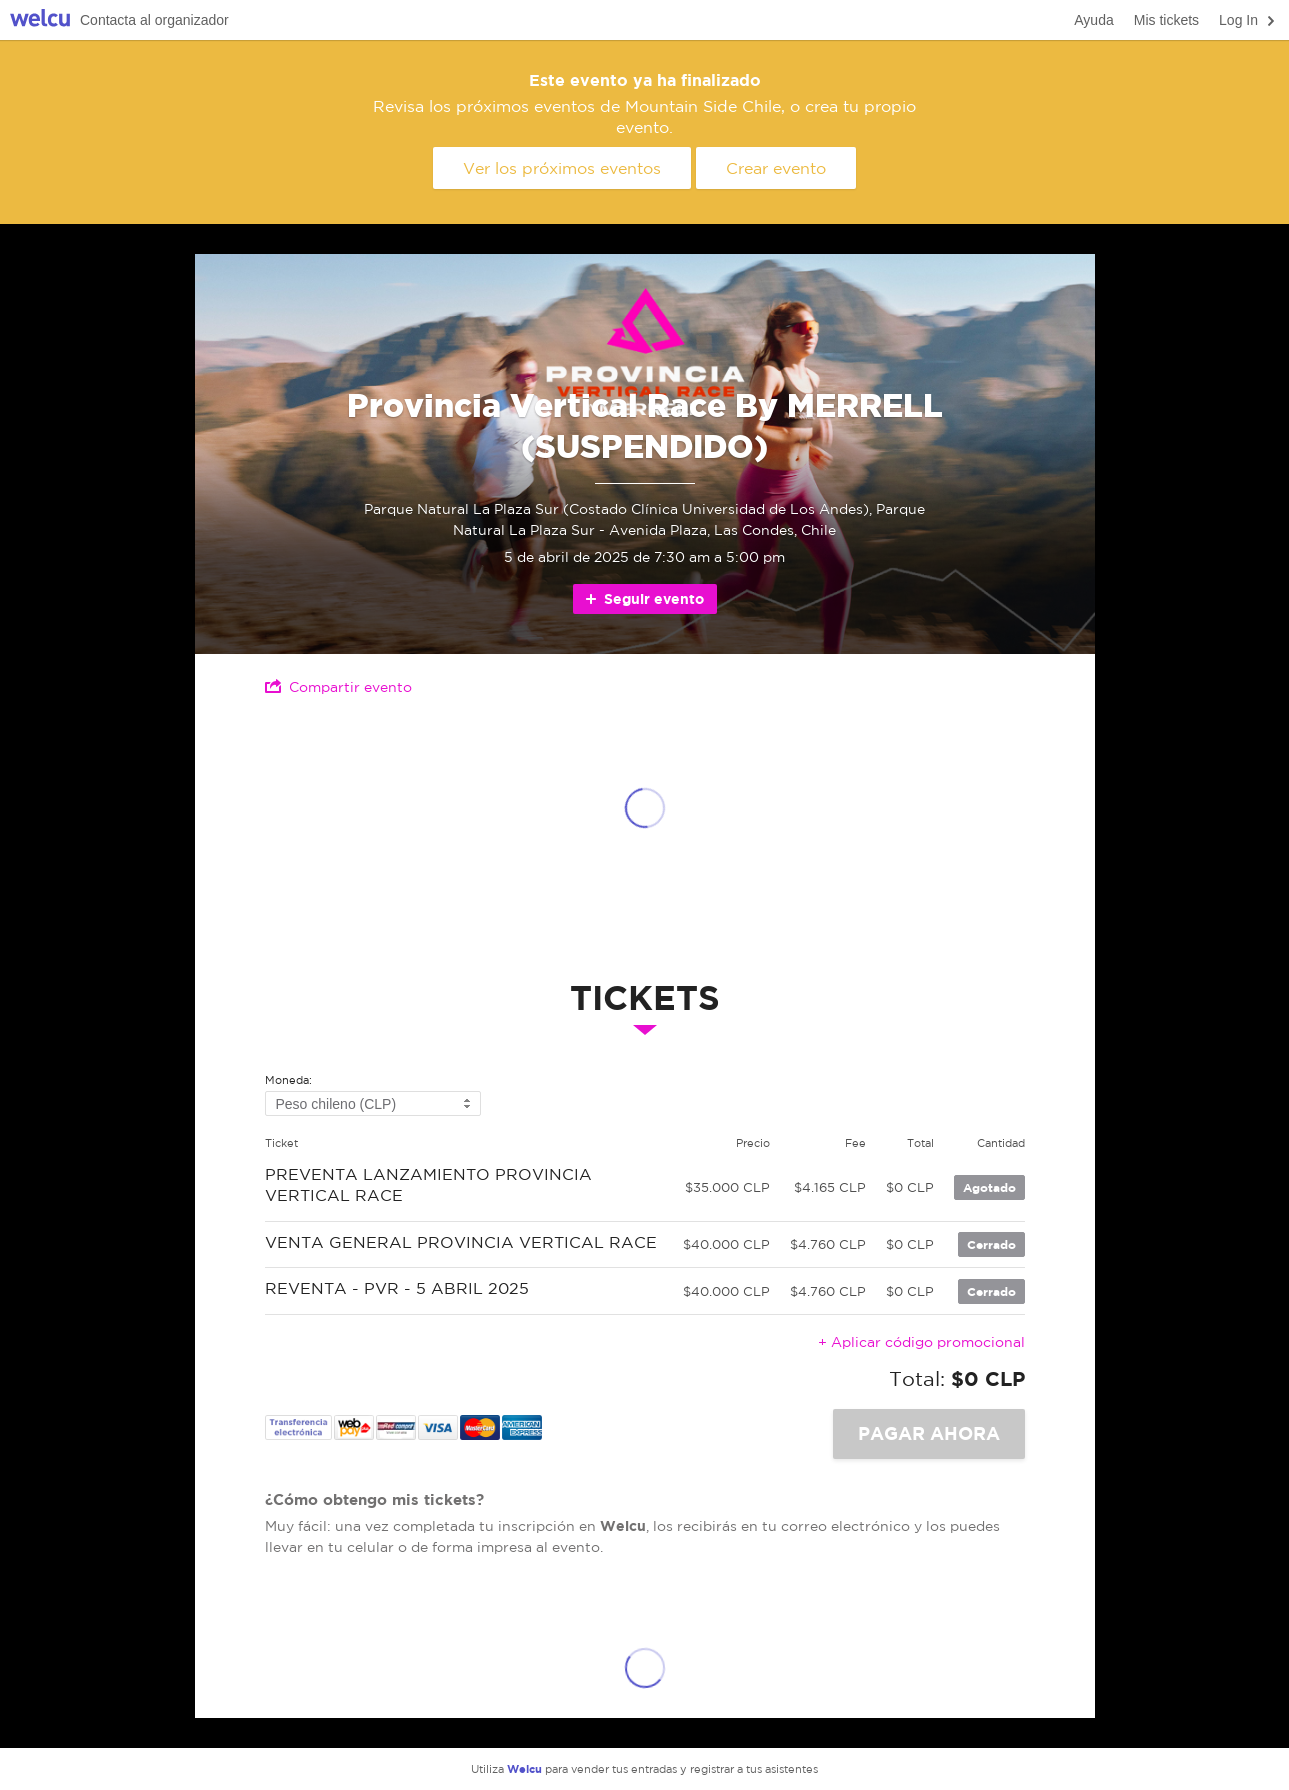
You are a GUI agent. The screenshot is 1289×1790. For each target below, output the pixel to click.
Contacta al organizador (154, 20)
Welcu (40, 20)
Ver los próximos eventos (562, 168)
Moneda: (288, 1080)
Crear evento (776, 168)
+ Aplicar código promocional (921, 1342)
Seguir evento (643, 598)
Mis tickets (1166, 20)
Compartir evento (338, 686)
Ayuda (1093, 20)
